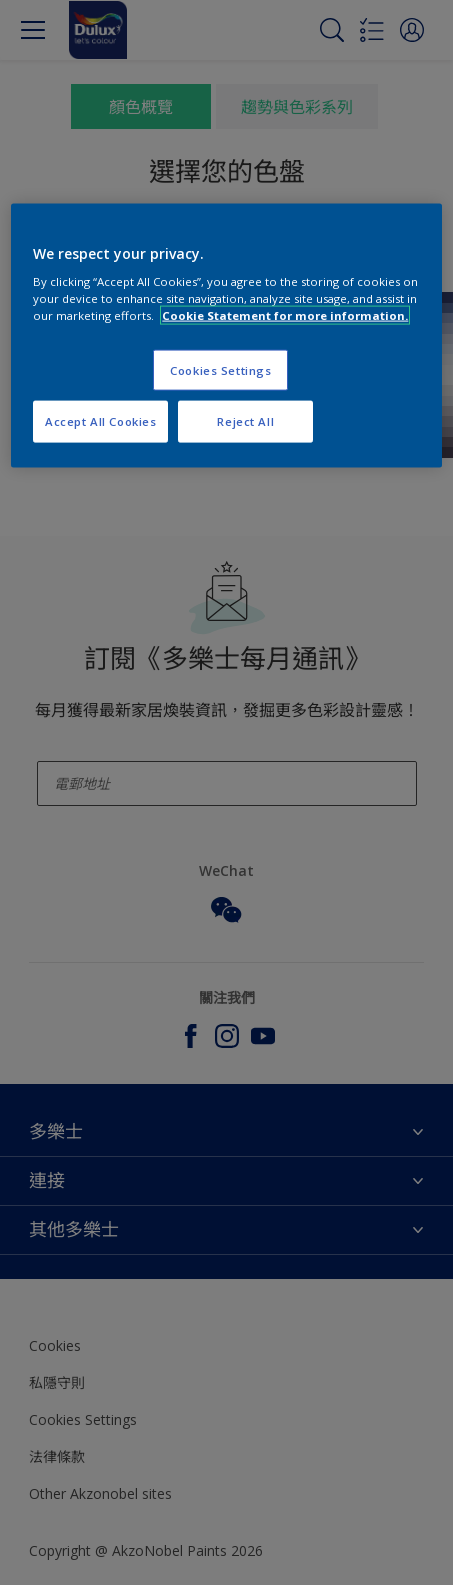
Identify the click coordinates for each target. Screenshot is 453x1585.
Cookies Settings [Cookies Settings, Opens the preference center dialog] (220, 369)
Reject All (245, 421)
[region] (226, 335)
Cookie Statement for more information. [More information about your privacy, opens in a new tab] (285, 315)
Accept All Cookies (100, 421)
